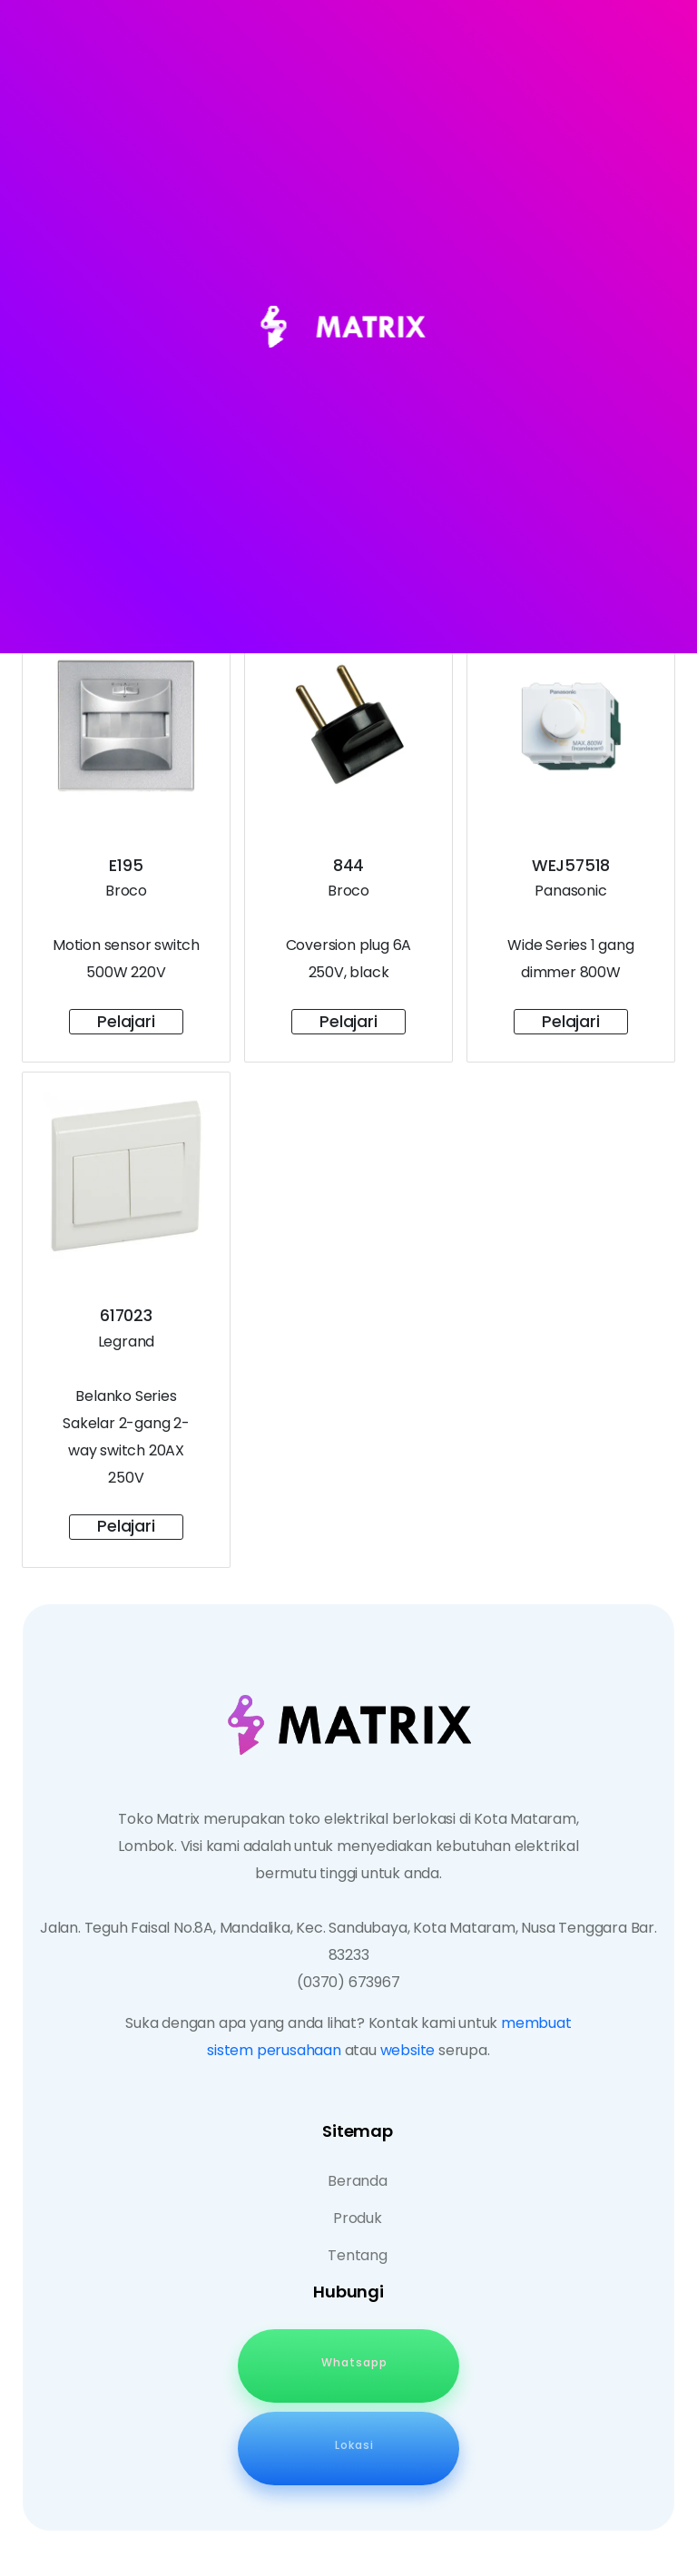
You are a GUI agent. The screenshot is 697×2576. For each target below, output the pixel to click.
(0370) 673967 (348, 1982)
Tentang (358, 2255)
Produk (357, 2218)
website (408, 2050)
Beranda (358, 2180)
